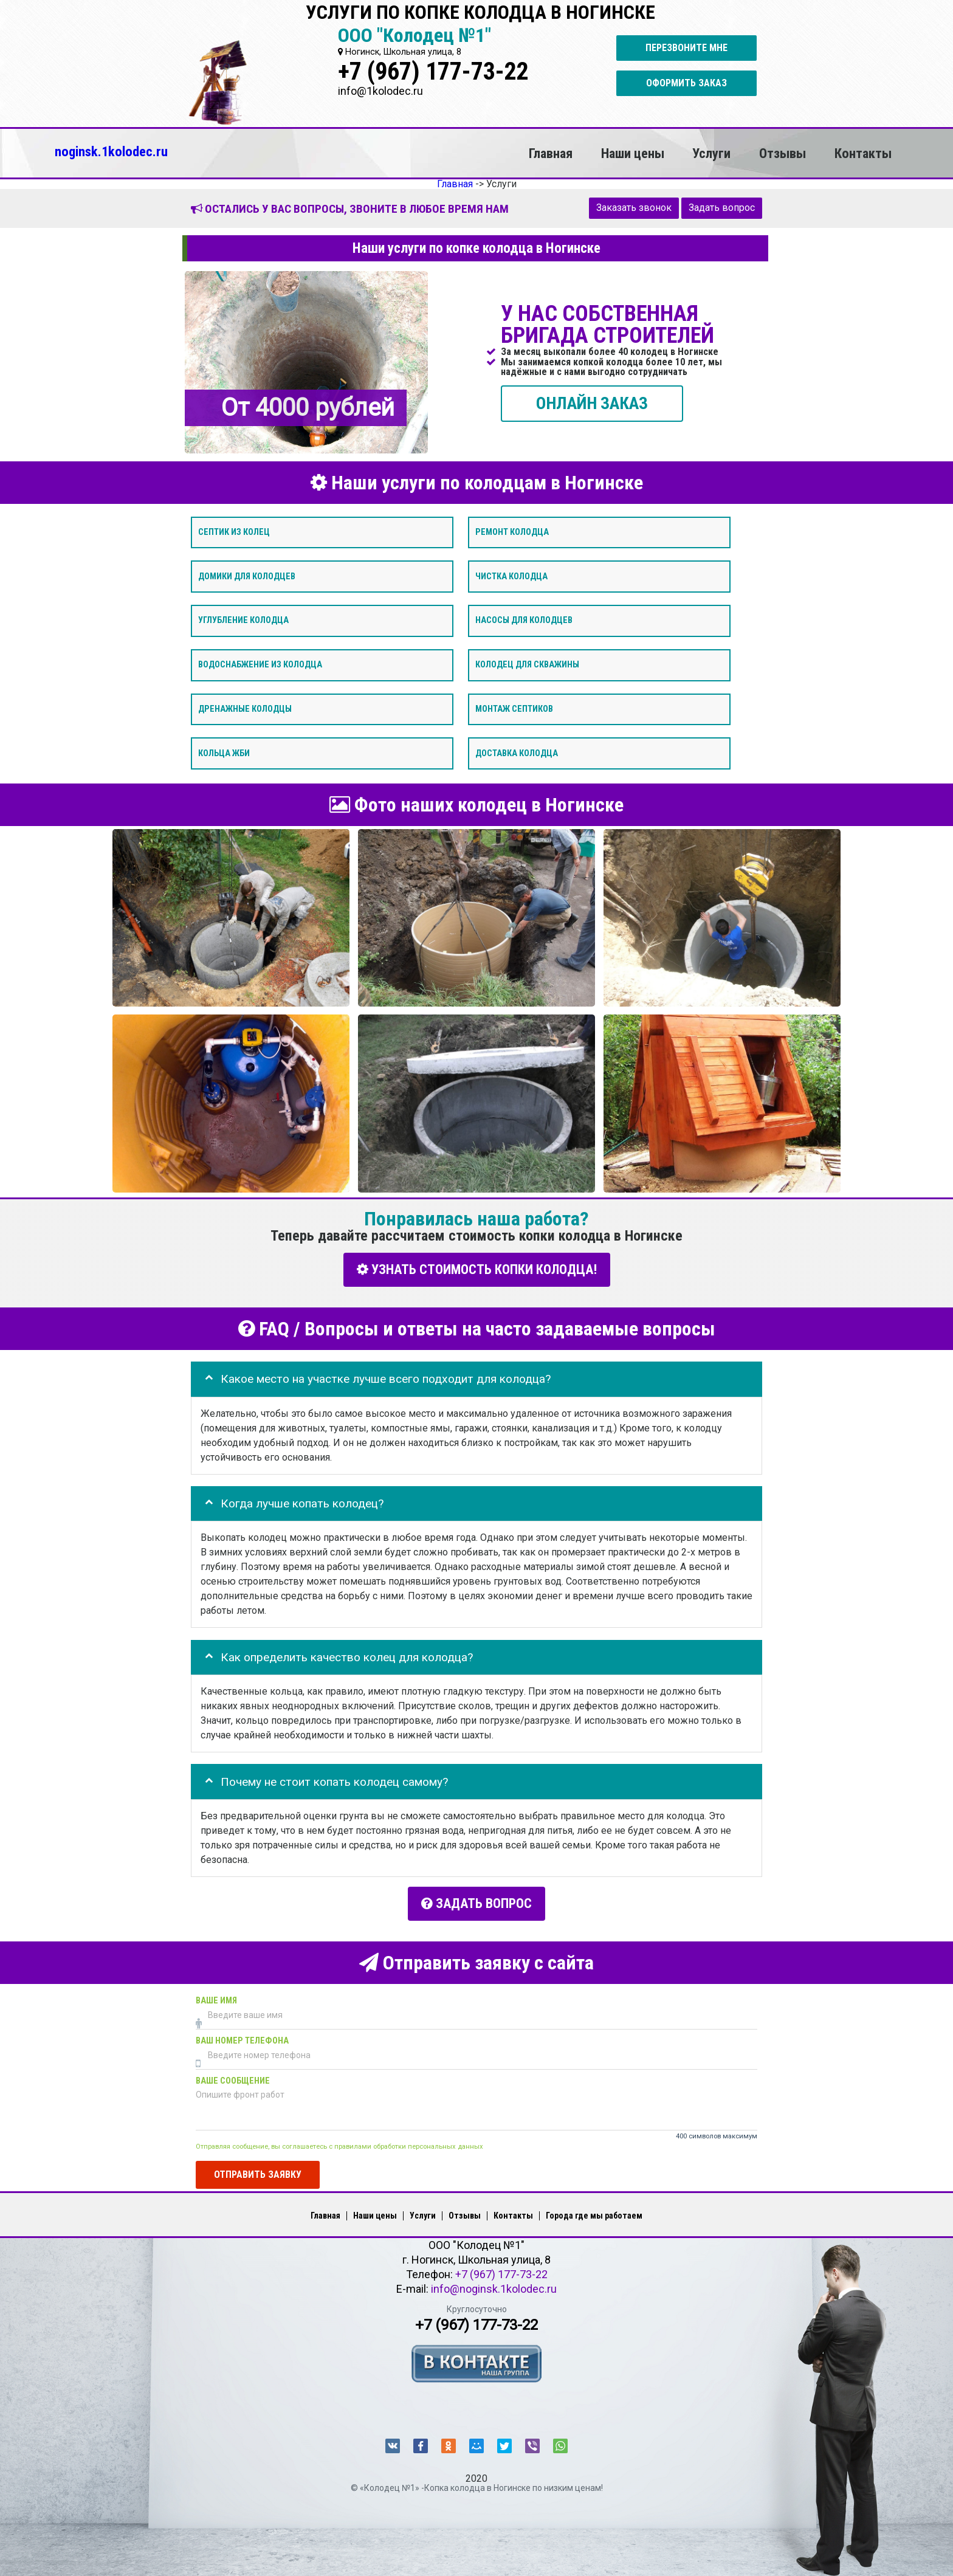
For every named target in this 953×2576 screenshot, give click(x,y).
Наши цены (632, 153)
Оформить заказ (686, 83)
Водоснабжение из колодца (260, 664)
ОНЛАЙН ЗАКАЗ (592, 403)
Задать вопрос (722, 207)
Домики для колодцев (246, 576)
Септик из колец (234, 531)
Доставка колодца (516, 753)
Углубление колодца (243, 620)
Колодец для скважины (527, 664)
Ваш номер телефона (242, 2038)
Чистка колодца (511, 576)
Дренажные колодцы (245, 708)
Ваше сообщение (233, 2078)
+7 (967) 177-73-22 (433, 71)
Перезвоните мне (686, 47)
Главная (551, 153)
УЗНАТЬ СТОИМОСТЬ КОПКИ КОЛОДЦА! (477, 1269)
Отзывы (782, 153)
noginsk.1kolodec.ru (111, 151)
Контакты (863, 153)
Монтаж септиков (514, 708)
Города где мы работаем (594, 2213)
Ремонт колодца (512, 531)
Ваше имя (216, 1997)
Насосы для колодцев (524, 620)
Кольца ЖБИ (224, 753)
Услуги (711, 153)
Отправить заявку (257, 2171)
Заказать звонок (634, 207)
